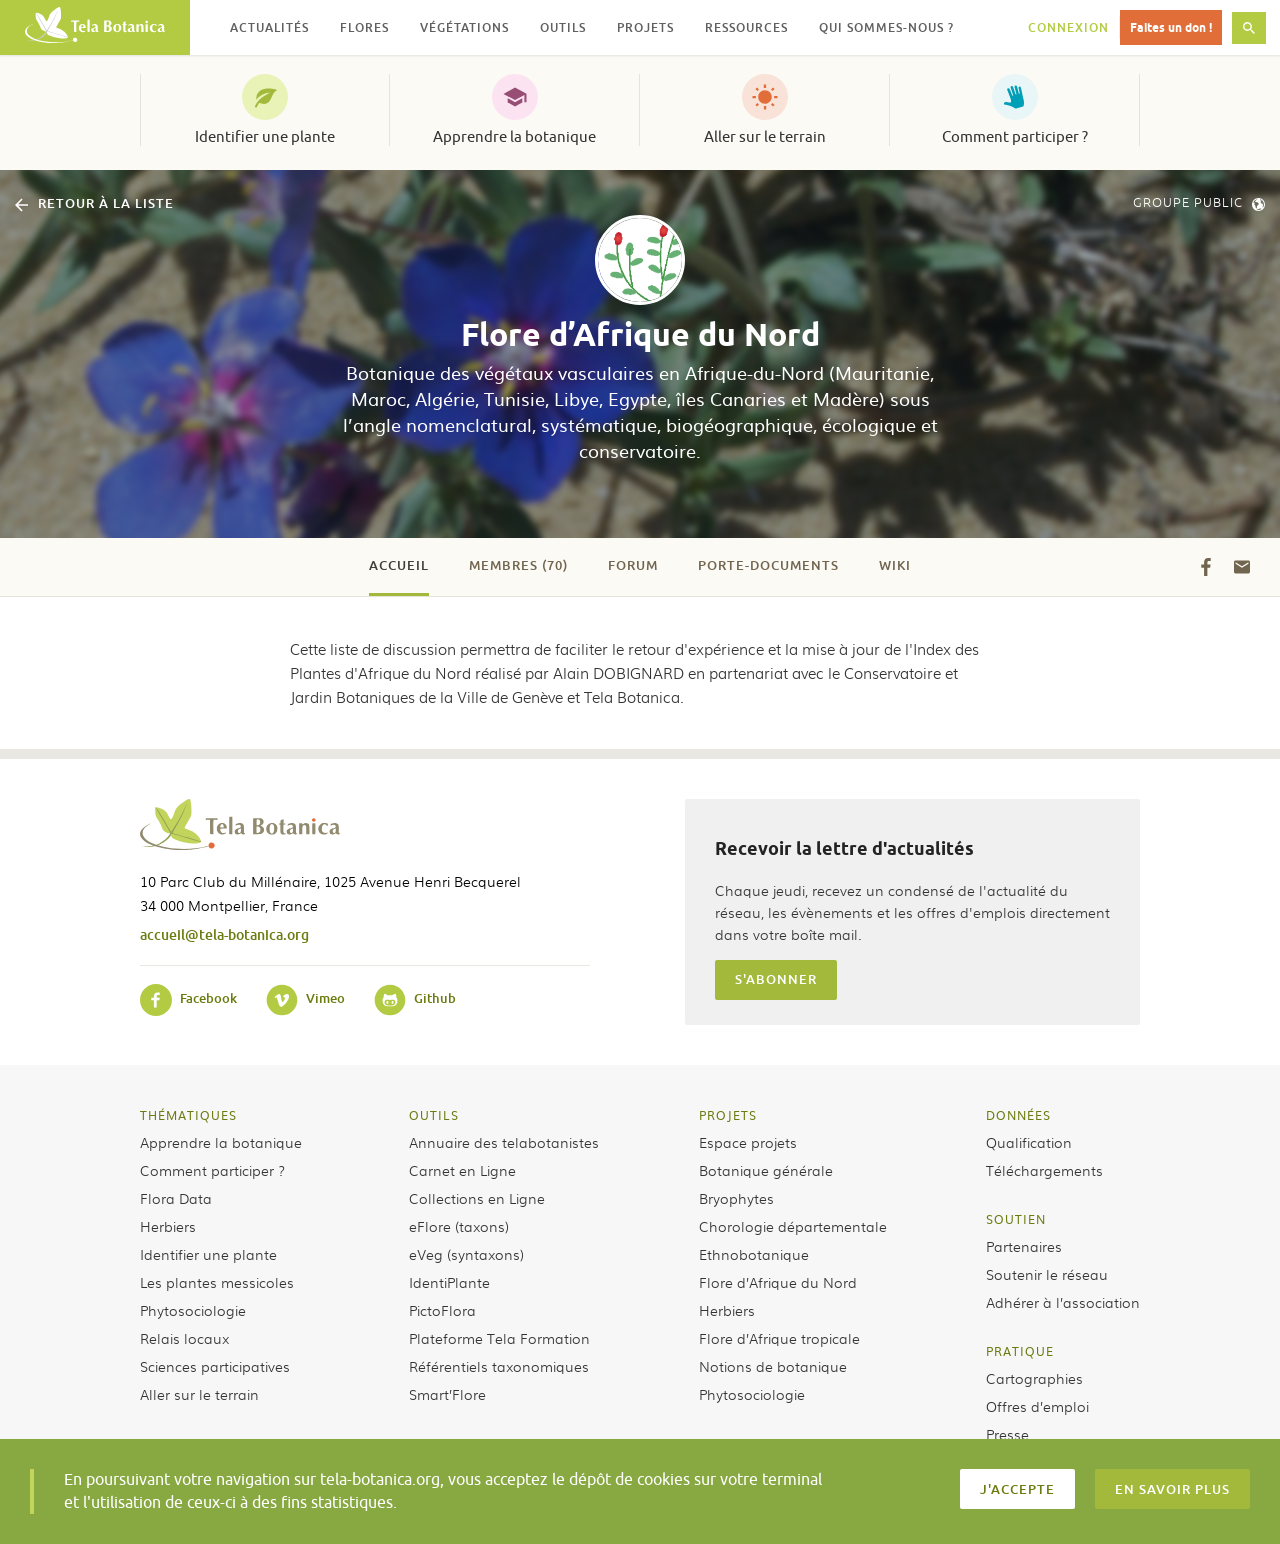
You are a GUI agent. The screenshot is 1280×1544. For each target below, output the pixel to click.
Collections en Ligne (477, 1198)
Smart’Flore (447, 1394)
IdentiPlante (449, 1282)
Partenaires (1024, 1246)
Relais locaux (184, 1338)
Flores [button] (364, 27)
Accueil (399, 565)
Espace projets (748, 1142)
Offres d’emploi (1037, 1406)
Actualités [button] (269, 27)
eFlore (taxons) (459, 1226)
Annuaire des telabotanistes (504, 1142)
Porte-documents (768, 565)
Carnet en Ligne (462, 1170)
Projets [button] (645, 27)
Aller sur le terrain (765, 137)
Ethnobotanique (754, 1254)
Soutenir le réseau (1047, 1274)
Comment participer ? (1015, 137)
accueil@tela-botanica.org (224, 934)
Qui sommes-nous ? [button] (886, 27)
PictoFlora (442, 1310)
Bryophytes (736, 1198)
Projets (728, 1115)
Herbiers (168, 1226)
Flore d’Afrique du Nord (778, 1282)
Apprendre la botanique (514, 137)
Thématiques (188, 1115)
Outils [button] (563, 27)
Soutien (1016, 1219)
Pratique (1020, 1351)
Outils (434, 1115)
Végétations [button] (464, 27)
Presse (1007, 1434)
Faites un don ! (1171, 27)
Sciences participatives (215, 1366)
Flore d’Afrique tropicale (779, 1338)
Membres (518, 565)
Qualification (1029, 1142)
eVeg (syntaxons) (466, 1254)
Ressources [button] (746, 27)
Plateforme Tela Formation (499, 1338)
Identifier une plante (265, 137)
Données (1018, 1115)
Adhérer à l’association (1063, 1302)
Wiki (895, 565)
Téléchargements (1044, 1170)
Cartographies (1034, 1378)
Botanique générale (766, 1170)
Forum (633, 565)
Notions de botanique (773, 1366)
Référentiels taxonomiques (499, 1366)
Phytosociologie (193, 1310)
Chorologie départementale (793, 1226)
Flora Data (176, 1198)
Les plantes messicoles (217, 1282)
